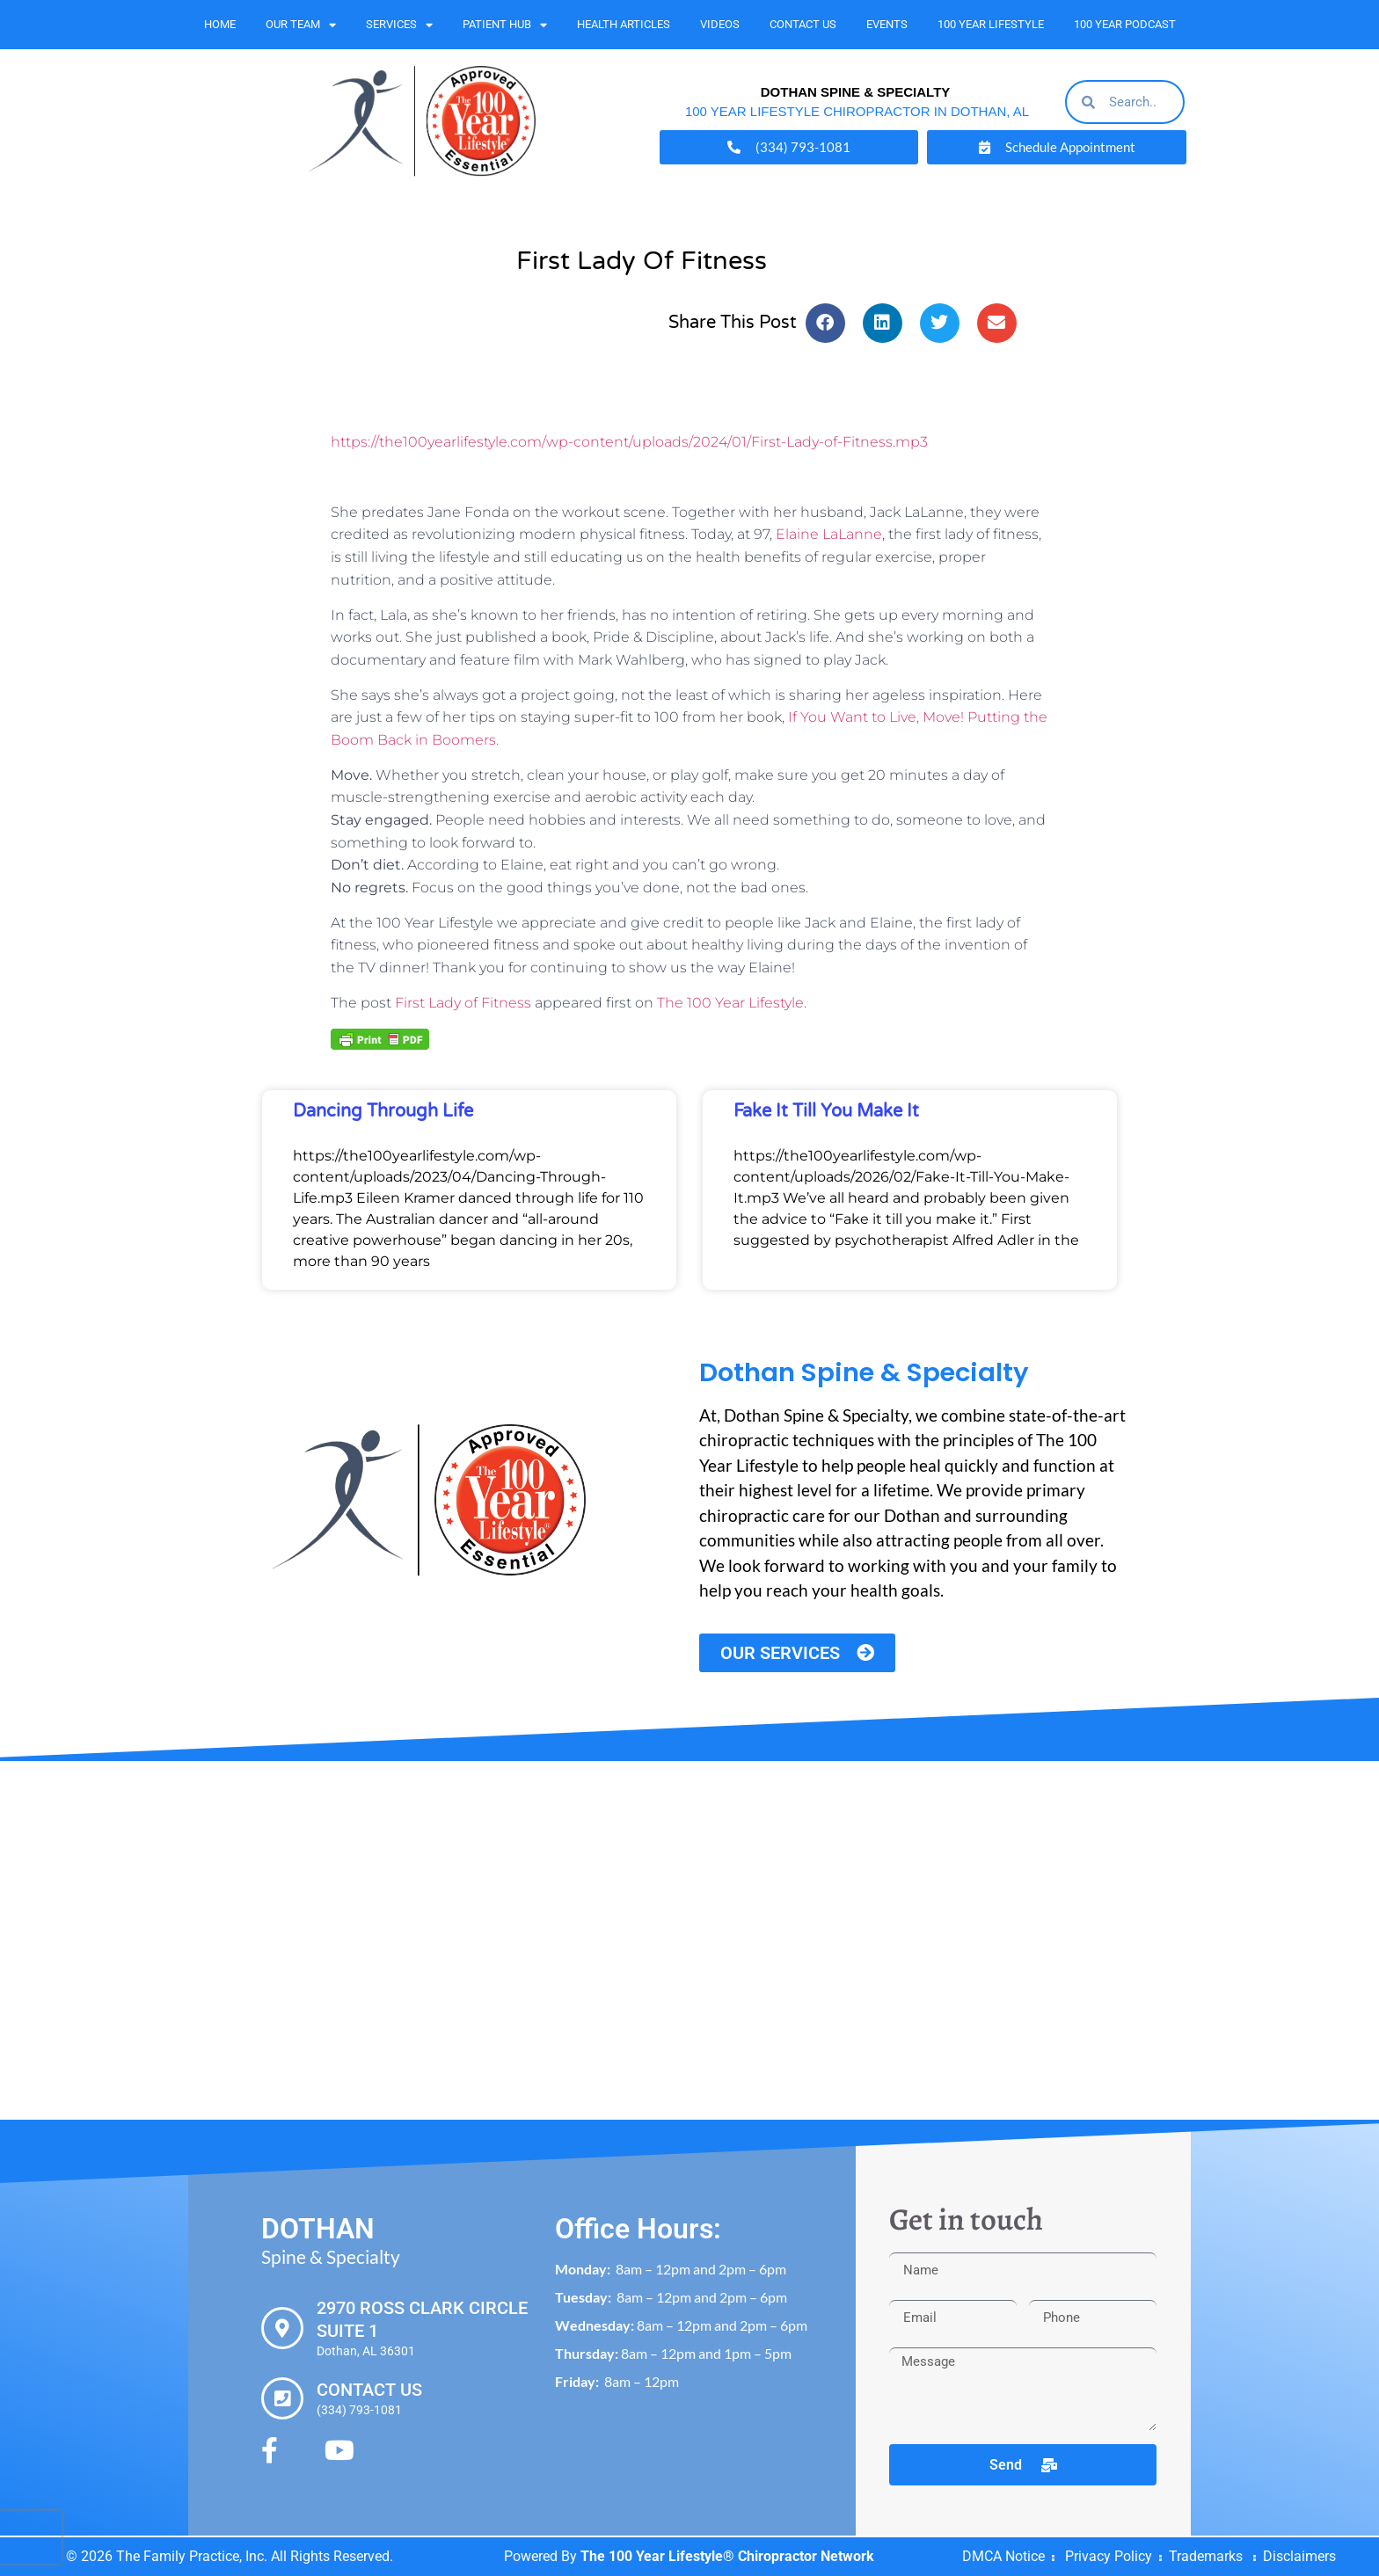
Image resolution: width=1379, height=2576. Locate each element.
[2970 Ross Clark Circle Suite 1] (282, 2328)
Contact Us (803, 24)
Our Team (301, 25)
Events (887, 24)
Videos (720, 24)
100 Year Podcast (1125, 24)
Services (399, 25)
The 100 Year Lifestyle (730, 1002)
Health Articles (623, 24)
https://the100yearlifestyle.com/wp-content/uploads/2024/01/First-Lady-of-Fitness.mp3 (629, 441)
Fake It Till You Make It (826, 1111)
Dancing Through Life (383, 1111)
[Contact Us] (282, 2398)
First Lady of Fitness (463, 1002)
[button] (825, 323)
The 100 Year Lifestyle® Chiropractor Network (727, 2556)
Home (220, 24)
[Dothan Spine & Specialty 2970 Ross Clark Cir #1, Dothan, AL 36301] (689, 1940)
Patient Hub (505, 25)
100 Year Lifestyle (991, 24)
